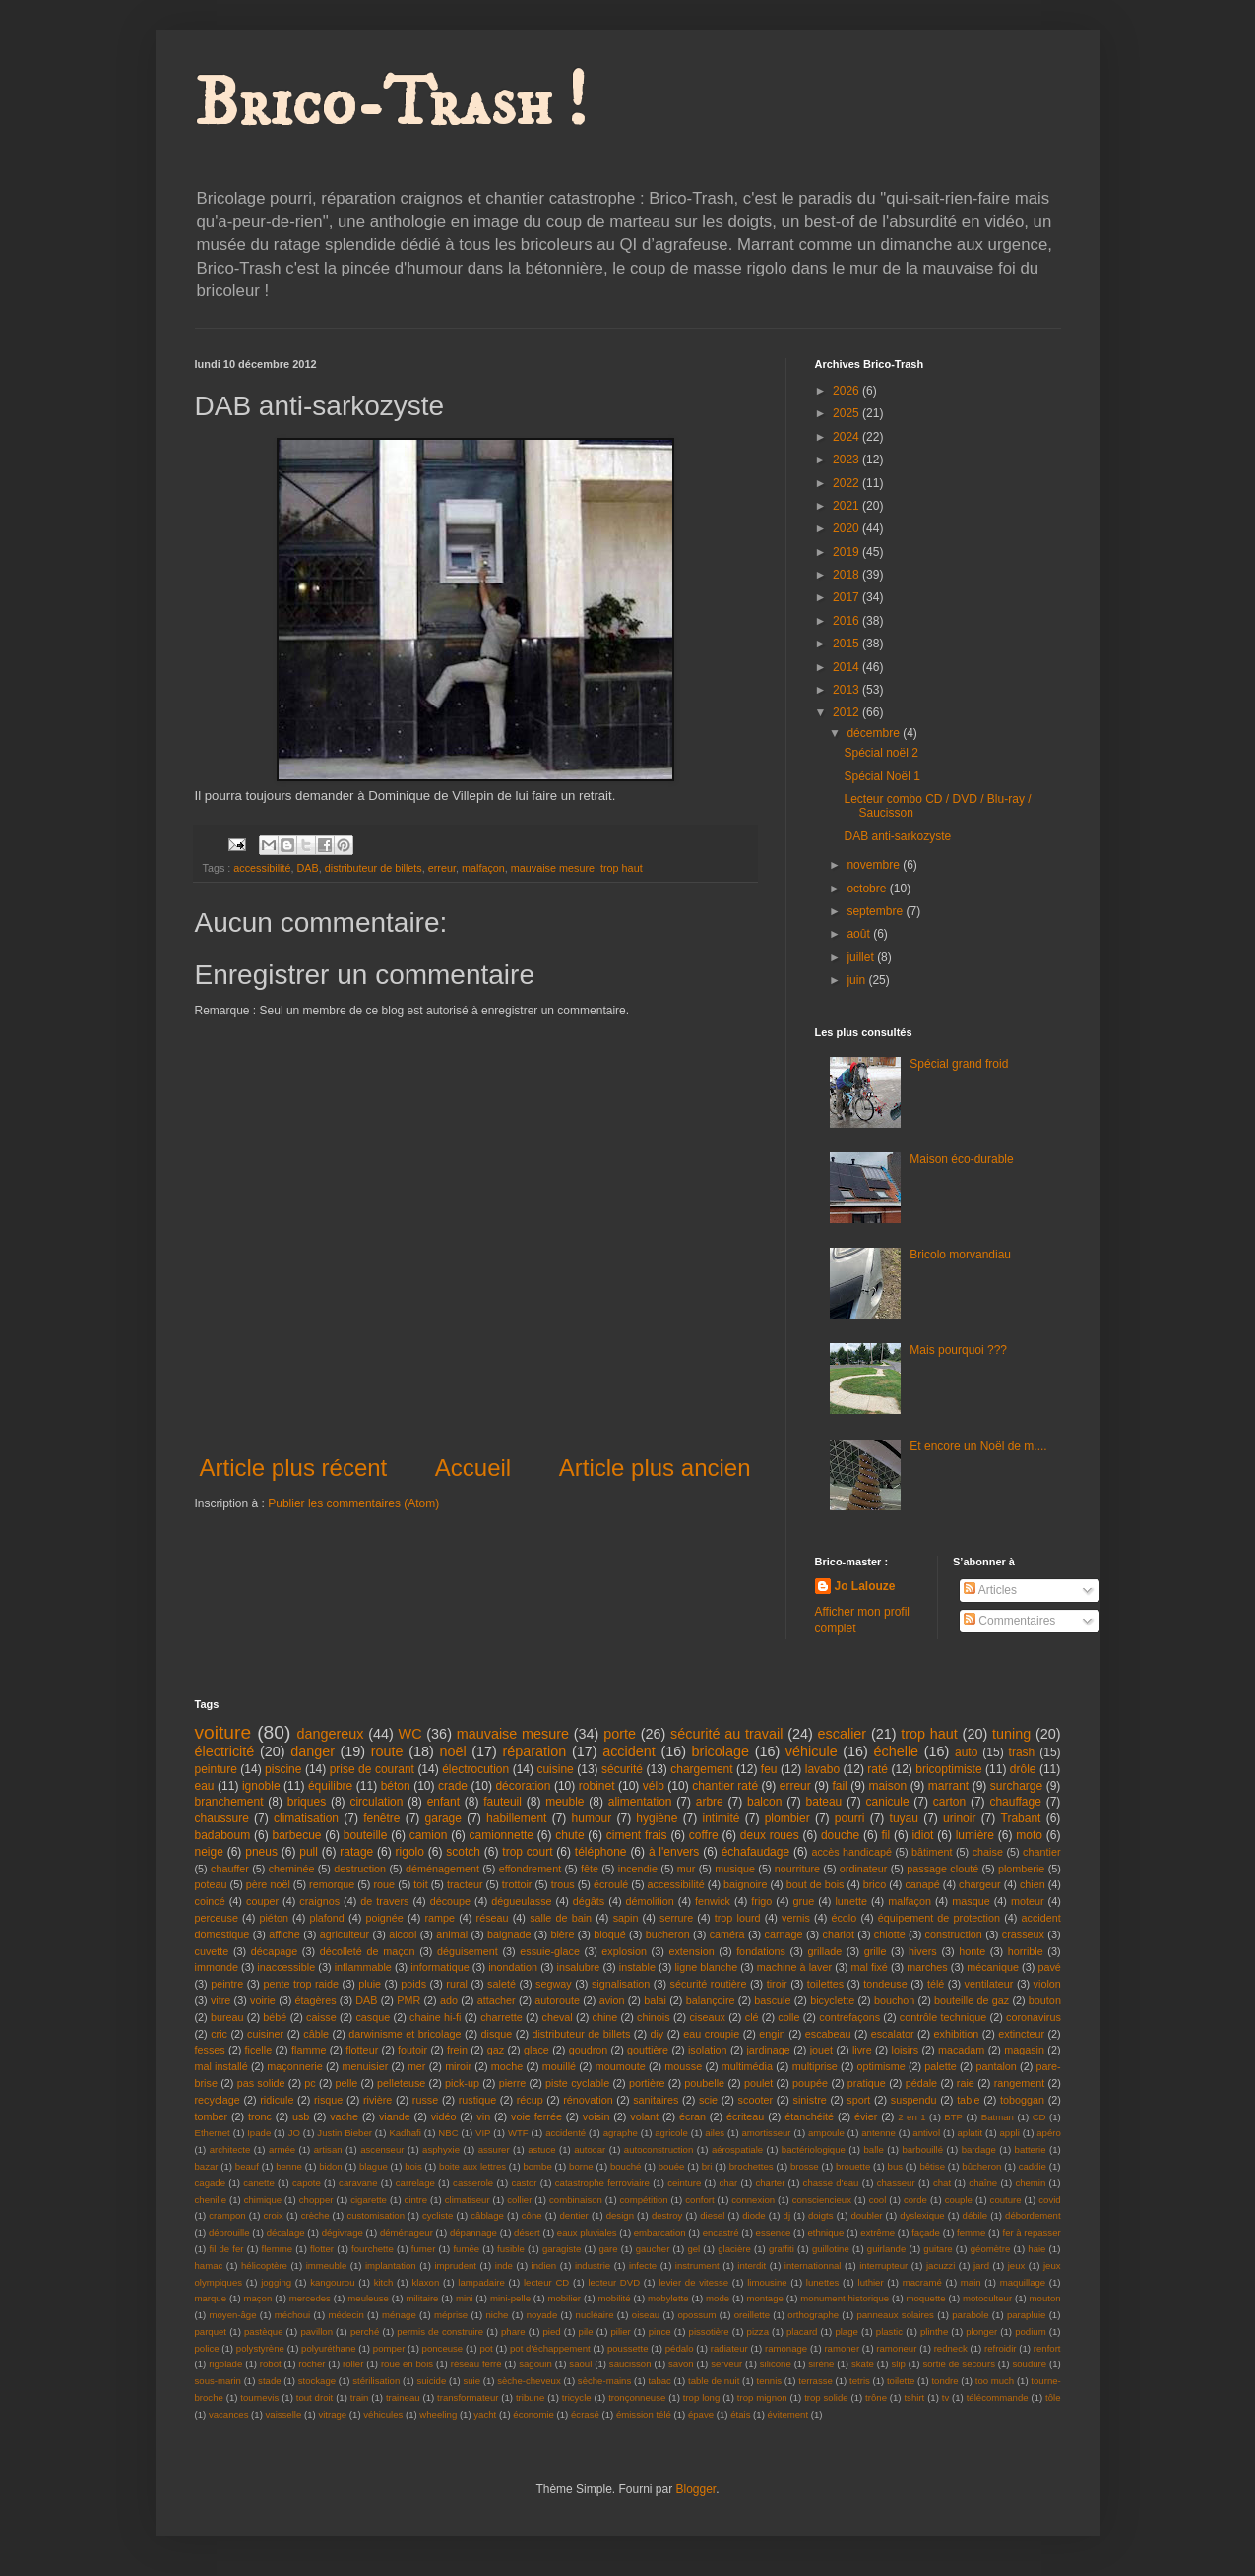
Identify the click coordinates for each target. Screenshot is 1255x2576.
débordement (1033, 2215)
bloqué (609, 1934)
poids (413, 1984)
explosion (624, 1951)
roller (353, 2364)
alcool (402, 1934)
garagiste (561, 2248)
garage (443, 1818)
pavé (1048, 1967)
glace (536, 2049)
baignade (509, 1934)
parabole (970, 2314)
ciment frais (636, 1835)
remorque (331, 1884)
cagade (210, 2182)
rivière (377, 2100)
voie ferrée (536, 2116)
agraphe (620, 2132)
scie (708, 2100)
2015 (847, 643)
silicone (775, 2364)
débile (975, 2215)
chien (1032, 1884)
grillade (824, 1951)
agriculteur (344, 1934)
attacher (496, 2000)
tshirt (914, 2397)
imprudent (455, 2265)
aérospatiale (737, 2149)
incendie (638, 1868)
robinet (597, 1786)
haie (1036, 2248)
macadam (961, 2049)
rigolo (410, 1852)
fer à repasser (1031, 2232)
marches (927, 1967)
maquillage (1022, 2282)
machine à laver (794, 1967)
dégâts (588, 1901)
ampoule (826, 2132)
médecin (345, 2314)
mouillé (559, 2066)
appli (1010, 2132)
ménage (399, 2314)
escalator (892, 2034)
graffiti (781, 2248)
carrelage (415, 2182)
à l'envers (674, 1852)
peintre (227, 1984)
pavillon (316, 2331)
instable (637, 1967)
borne (581, 2166)
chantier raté (725, 1786)
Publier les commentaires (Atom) (353, 1503)
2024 (847, 437)
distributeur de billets (373, 868)
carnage (784, 1934)
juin (857, 980)
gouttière (647, 2049)
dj (787, 2215)
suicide (431, 2380)
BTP (953, 2117)
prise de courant (372, 1769)
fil (886, 1835)
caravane (358, 2182)
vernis (796, 1918)
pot (485, 2348)
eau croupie (711, 2034)
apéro (1048, 2132)
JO (294, 2132)
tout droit (315, 2397)
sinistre (810, 2100)
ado (449, 2000)
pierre (513, 2083)
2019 (847, 552)
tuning (1011, 1734)
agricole (671, 2132)
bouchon (894, 2000)
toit (420, 1884)
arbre (709, 1802)
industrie (592, 2265)
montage (765, 2298)
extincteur (1021, 2034)
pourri (850, 1818)
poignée (384, 1918)
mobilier (564, 2298)
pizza (758, 2331)
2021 (847, 506)
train (359, 2397)
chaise (988, 1852)
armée (282, 2149)
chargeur (980, 1884)
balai (655, 2000)
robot (271, 2364)
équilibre (330, 1786)
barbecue (296, 1835)
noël (452, 1751)
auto (966, 1752)
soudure (1029, 2364)
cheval (557, 2017)
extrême (877, 2232)
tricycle (577, 2397)
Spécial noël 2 (880, 753)
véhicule (811, 1751)
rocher (311, 2364)
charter (769, 2182)
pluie (369, 1984)
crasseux (1023, 1934)
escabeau (828, 2034)
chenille (211, 2199)
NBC (448, 2132)
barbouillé (922, 2149)
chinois (653, 2017)
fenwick (712, 1901)
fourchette (372, 2248)
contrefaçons (849, 2017)
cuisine (554, 1769)
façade (925, 2232)
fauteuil (502, 1802)
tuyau (904, 1818)
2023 (847, 459)
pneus (261, 1852)
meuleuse (368, 2298)
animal (452, 1934)
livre (862, 2049)
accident (629, 1751)
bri (707, 2166)
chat (942, 2182)
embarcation (660, 2232)
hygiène (656, 1818)
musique (735, 1868)
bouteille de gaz (971, 2000)
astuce (541, 2149)
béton (395, 1786)
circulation (376, 1802)
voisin (596, 2116)
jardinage (767, 2049)
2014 (847, 667)
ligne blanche (705, 1967)
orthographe (813, 2314)
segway (553, 1984)
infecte (643, 2265)
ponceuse (443, 2348)
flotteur (361, 2049)
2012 (847, 712)
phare (513, 2331)
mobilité (614, 2298)
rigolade (225, 2364)
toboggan (1022, 2100)
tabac (659, 2380)
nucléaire (595, 2314)
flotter (322, 2248)
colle (788, 2017)
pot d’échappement (550, 2348)
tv (945, 2397)
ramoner (841, 2348)
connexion (753, 2199)
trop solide (825, 2397)
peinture (216, 1769)
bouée (672, 2166)
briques (306, 1802)
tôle (1052, 2397)
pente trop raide (301, 1984)
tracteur (465, 1884)
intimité (721, 1818)
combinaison (575, 2199)
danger (312, 1751)
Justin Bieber (344, 2132)
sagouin (535, 2364)
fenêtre (381, 1818)
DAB (308, 868)
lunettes (823, 2282)
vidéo (444, 2116)
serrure (676, 1918)
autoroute (557, 2000)
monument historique (844, 2298)
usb (300, 2116)
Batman (997, 2117)
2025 (847, 413)
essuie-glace (550, 1951)
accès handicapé (851, 1852)
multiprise (815, 2066)
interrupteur (883, 2265)
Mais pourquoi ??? (958, 1350)
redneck (951, 2348)
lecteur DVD (614, 2282)
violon (1047, 1984)
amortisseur (765, 2132)
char (729, 2182)
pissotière (709, 2331)
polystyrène (260, 2348)
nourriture (797, 1868)
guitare (937, 2248)
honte (972, 1951)
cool (878, 2199)
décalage (286, 2232)
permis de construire (440, 2331)
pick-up (462, 2083)
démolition (650, 1901)
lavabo (822, 1769)
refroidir (1000, 2348)
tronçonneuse (636, 2397)
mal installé (221, 2066)
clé (752, 2017)
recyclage (217, 2100)
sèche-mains (604, 2380)
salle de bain (561, 1918)
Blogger (696, 2489)
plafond (326, 1918)
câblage (487, 2215)
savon (681, 2364)
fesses (210, 2049)
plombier (787, 1818)
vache (344, 2116)
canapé (922, 1884)
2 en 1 (911, 2117)
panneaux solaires (895, 2314)
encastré (721, 2232)
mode (717, 2298)
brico (874, 1884)
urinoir (959, 1818)
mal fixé (869, 1967)
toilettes (825, 1984)
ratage (356, 1852)
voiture (223, 1732)
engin (771, 2034)
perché (364, 2331)
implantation (390, 2265)
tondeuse (885, 1984)
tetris (859, 2380)
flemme (277, 2248)
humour (592, 1818)
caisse (321, 2017)
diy (656, 2034)
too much (995, 2380)
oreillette (752, 2314)
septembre (876, 911)
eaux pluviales (587, 2232)
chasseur (896, 2182)
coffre (704, 1835)
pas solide (261, 2083)
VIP (482, 2132)
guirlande (886, 2248)
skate (862, 2364)
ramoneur (896, 2348)
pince (660, 2331)
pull (308, 1852)
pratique (866, 2083)
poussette (628, 2348)
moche (507, 2066)
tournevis (259, 2397)
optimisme (880, 2066)
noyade (542, 2314)
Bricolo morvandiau (960, 1254)
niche (497, 2314)
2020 (847, 528)
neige (209, 1852)
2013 (847, 690)
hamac (209, 2265)
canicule (888, 1802)
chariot (838, 1934)
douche (840, 1835)
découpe (450, 1901)
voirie (263, 2000)
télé (935, 1984)
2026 (847, 391)
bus (895, 2166)
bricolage (720, 1751)
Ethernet (212, 2132)
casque (372, 2017)
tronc (260, 2116)
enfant (443, 1802)
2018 (847, 575)
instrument (697, 2265)
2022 (847, 483)
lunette (850, 1901)
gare (607, 2248)
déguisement (467, 1951)
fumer (423, 2248)
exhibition (956, 2034)
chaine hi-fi (435, 2017)
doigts (821, 2215)
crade (453, 1786)
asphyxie (441, 2149)
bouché (625, 2166)
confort (699, 2199)
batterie (1030, 2149)
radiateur (729, 2348)
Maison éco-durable (961, 1159)
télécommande (998, 2397)
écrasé (585, 2414)
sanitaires (655, 2100)
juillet (862, 957)
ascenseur (382, 2149)
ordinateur (864, 1868)
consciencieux (821, 2199)
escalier (842, 1734)
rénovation (587, 2100)
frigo (761, 1901)
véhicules (383, 2414)
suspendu (914, 2100)
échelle (896, 1751)
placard (801, 2331)
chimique (263, 2199)
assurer (494, 2149)
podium (1030, 2331)
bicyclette (832, 2000)
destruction (360, 1868)
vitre (220, 2000)
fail (839, 1786)
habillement (516, 1818)
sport (858, 2100)
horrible (1025, 1951)
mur (686, 1868)
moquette (926, 2298)
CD (1039, 2117)
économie (533, 2414)
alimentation (640, 1802)
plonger (981, 2331)
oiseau (645, 2314)
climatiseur (467, 2199)
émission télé (643, 2414)
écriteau (745, 2116)
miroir (458, 2066)
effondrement (530, 1868)
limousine (767, 2282)
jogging (276, 2282)
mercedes (310, 2298)
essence (773, 2232)
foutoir (412, 2049)
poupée (810, 2083)
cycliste (437, 2215)
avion (612, 2000)
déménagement (442, 1868)
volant (644, 2116)
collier (519, 2199)
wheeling (438, 2414)
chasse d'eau (831, 2182)
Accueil (473, 1467)
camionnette (501, 1835)
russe (425, 2100)
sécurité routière (708, 1984)
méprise (451, 2314)
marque (211, 2298)
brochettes (751, 2166)
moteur (1027, 1901)
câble (316, 2034)
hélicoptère (264, 2265)
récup (530, 2100)
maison (887, 1786)
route (387, 1751)
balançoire (710, 2000)
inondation (512, 1967)
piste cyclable (577, 2083)
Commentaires (1009, 1620)
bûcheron (981, 2166)
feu (769, 1769)
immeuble (326, 2265)
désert (527, 2232)
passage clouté (942, 1868)
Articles (990, 1590)
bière (562, 1934)
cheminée (292, 1868)
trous (563, 1884)
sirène (821, 2364)
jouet (821, 2049)
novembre (875, 865)
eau (205, 1786)
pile (586, 2331)
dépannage (473, 2232)
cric (219, 2034)
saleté (501, 1984)
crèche (315, 2215)
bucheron (668, 1934)
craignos (319, 1901)
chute (569, 1835)
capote (306, 2182)
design (620, 2215)
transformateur (467, 2397)
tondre (944, 2380)
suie (471, 2380)
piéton (273, 1918)
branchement (229, 1802)
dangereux (329, 1734)
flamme (308, 2049)
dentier (573, 2215)
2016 (847, 621)
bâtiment (931, 1852)
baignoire (745, 1884)
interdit (751, 2265)
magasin (1024, 2049)
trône (876, 2397)
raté (877, 1769)
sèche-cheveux (529, 2380)
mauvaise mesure (553, 868)
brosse (804, 2166)
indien (544, 2265)
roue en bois (407, 2364)
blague (373, 2166)
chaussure (222, 1818)
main (971, 2282)
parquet (211, 2331)
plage (846, 2331)
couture (1006, 2199)
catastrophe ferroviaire (602, 2182)
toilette (900, 2380)
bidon (330, 2166)
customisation (375, 2215)
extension (691, 1951)
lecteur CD (546, 2282)
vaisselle (284, 2414)
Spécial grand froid (959, 1064)
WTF (518, 2132)
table (968, 2100)
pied (551, 2331)
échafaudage (755, 1852)
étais (740, 2414)
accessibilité (261, 868)
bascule (772, 2000)
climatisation (306, 1818)
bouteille (366, 1835)
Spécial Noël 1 (881, 776)
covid (1049, 2199)
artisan (328, 2149)
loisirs (905, 2049)
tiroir (777, 1984)
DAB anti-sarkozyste (897, 836)
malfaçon (483, 868)
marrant (948, 1786)
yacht (484, 2414)
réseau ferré (476, 2364)
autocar (589, 2149)
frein (457, 2049)
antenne (878, 2132)
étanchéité (809, 2116)
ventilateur (989, 1984)
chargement (701, 1769)
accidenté (565, 2132)
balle (874, 2149)
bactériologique (814, 2149)
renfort (1047, 2348)
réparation (535, 1751)
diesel (712, 2215)
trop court (527, 1852)
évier (865, 2116)
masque (970, 1901)
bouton (1045, 2000)
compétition (644, 2199)
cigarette (368, 2199)
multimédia (747, 2066)
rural (457, 1984)
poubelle (704, 2083)
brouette (853, 2166)
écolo (843, 1918)
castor (523, 2182)
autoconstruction (658, 2149)
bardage (979, 2149)
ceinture (684, 2182)
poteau (211, 1884)
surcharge (1016, 1786)
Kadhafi (405, 2132)
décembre (875, 733)
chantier (1041, 1852)
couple (959, 2199)
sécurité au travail (726, 1734)
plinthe (934, 2331)
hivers (923, 1951)
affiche (284, 1934)
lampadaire (481, 2282)
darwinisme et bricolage (404, 2034)
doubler (866, 2215)
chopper (316, 2199)
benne (289, 2166)
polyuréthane (328, 2348)
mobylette (668, 2298)
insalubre (577, 1967)
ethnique (825, 2232)
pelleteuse (401, 2083)
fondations (760, 1951)
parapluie (1026, 2314)
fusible (511, 2248)
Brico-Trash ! (391, 104)
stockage (317, 2380)
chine (605, 2017)
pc (309, 2083)
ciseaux (707, 2017)
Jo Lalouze (865, 1586)
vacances (229, 2414)
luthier (871, 2282)
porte (619, 1734)
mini (464, 2298)
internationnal (813, 2265)
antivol (926, 2132)
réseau (492, 1918)
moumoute (621, 2066)
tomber (211, 2116)
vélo (653, 1786)
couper (262, 1901)
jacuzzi (940, 2265)
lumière (975, 1835)
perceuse (216, 1918)
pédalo (679, 2348)
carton (949, 1802)
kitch (384, 2282)
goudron (588, 2049)
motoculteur (987, 2298)
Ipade (259, 2132)
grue (804, 1901)
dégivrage (342, 2232)
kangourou (332, 2282)
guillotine (830, 2248)
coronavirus (1033, 2017)
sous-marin (218, 2380)
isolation (707, 2049)
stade (269, 2380)
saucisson (630, 2364)
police (207, 2348)
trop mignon (762, 2397)
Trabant (1021, 1818)
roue (384, 1884)
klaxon (426, 2282)
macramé (922, 2282)
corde (915, 2199)
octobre (868, 888)
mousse (683, 2066)
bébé (274, 2017)
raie (965, 2083)
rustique (477, 2100)
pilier (620, 2331)
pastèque (263, 2331)
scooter (755, 2100)
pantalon (995, 2066)
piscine (283, 1769)
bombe (537, 2166)
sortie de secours (958, 2364)
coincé (210, 1901)
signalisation (621, 1984)
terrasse (815, 2380)
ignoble (261, 1786)
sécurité (622, 1769)
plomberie (1021, 1868)
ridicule (276, 2100)
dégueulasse (521, 1901)
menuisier (365, 2066)
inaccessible (286, 1967)
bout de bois (815, 1884)
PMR (408, 2000)
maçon (257, 2298)
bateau (824, 1802)
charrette (501, 2017)
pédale (921, 2083)
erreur (442, 868)
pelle (347, 2083)
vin (483, 2116)
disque (497, 2034)
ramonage (786, 2348)
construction (953, 1934)
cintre (416, 2199)
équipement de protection (939, 1918)
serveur (726, 2364)
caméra (727, 1934)
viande (394, 2116)
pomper (389, 2348)
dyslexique (922, 2215)
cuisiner (265, 2034)
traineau (403, 2397)
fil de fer (226, 2248)
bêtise (932, 2166)
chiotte (890, 1934)
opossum (696, 2314)
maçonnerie (294, 2066)
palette (940, 2066)
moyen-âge (233, 2314)
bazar (207, 2166)
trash (1022, 1752)
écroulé (611, 1884)
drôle (1023, 1769)
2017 (847, 597)
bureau (227, 2017)
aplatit (970, 2132)
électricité (225, 1751)
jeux (1017, 2265)
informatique (439, 1967)
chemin (1030, 2182)
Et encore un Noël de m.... (978, 1446)
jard (981, 2265)
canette (258, 2182)
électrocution (475, 1769)
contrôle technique (943, 2017)
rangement (1019, 2083)
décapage (274, 1951)
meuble (564, 1802)
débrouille (229, 2232)
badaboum (223, 1835)
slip (898, 2364)
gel (693, 2248)
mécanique (993, 1967)
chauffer (230, 1868)
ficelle (259, 2049)
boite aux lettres (472, 2166)
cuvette (212, 1951)
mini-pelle (510, 2298)
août (860, 934)
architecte (230, 2149)
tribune (530, 2397)
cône (532, 2215)
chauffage (1015, 1802)
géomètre (991, 2248)
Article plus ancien (655, 1467)
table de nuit (713, 2380)
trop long (702, 2397)
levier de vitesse (693, 2282)
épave (701, 2414)
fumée (466, 2248)
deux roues (769, 1835)
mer (417, 2066)
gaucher (653, 2248)
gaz (495, 2049)
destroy (667, 2215)
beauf (247, 2166)
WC (410, 1734)
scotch (463, 1852)
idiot (922, 1835)
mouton (1045, 2298)
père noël (268, 1884)
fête (589, 1868)
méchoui (292, 2314)
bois (413, 2166)
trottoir (517, 1884)
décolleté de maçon (367, 1951)
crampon (227, 2215)
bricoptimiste (948, 1769)
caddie (1032, 2166)
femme (971, 2232)
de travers (384, 1901)
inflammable (363, 1967)
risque (328, 2100)
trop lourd (738, 1918)
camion (428, 1835)
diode (753, 2215)
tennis (769, 2380)
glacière (734, 2248)
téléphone (601, 1852)
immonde (216, 1967)
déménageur (406, 2232)
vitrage (332, 2414)
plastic (889, 2331)
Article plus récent (294, 1467)
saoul (580, 2364)
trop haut (621, 868)
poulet (758, 2083)
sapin (626, 1918)
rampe (439, 1918)
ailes (714, 2132)
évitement (788, 2414)
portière (647, 2083)
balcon (764, 1802)
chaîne (983, 2182)
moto (1029, 1835)
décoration (522, 1786)
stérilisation (376, 2380)
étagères (316, 2000)
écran (692, 2116)
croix (273, 2215)
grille (875, 1951)
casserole (473, 2182)
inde (504, 2265)
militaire (422, 2298)
